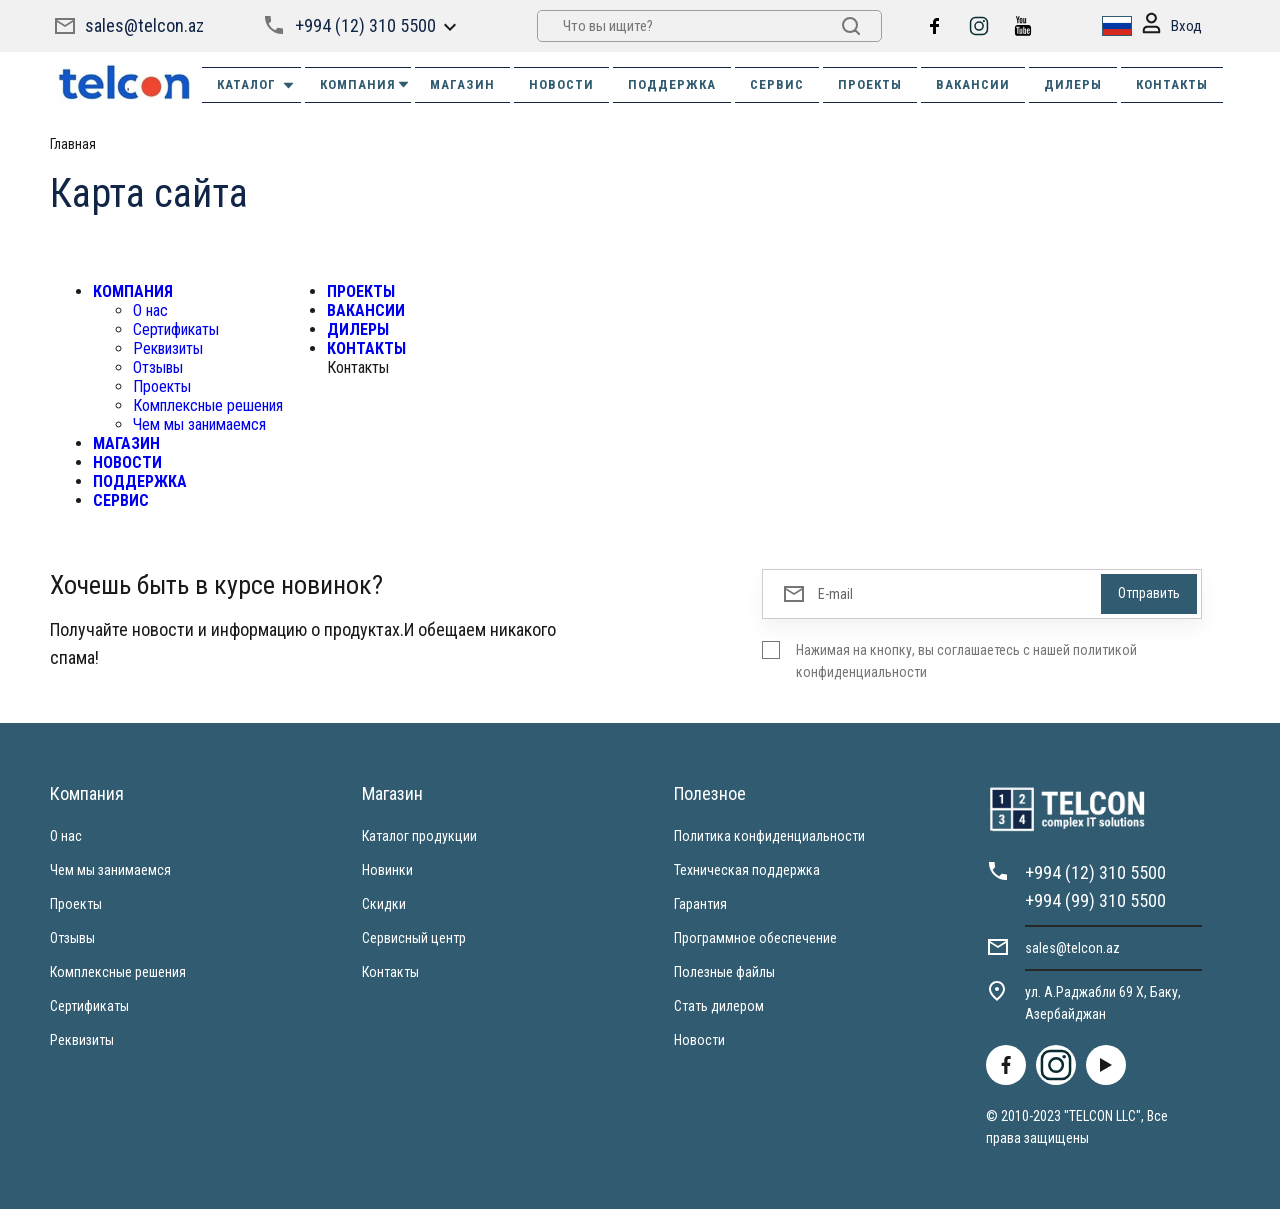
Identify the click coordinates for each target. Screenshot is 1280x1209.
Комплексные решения (208, 405)
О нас (150, 310)
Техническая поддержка (747, 870)
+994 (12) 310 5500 (365, 25)
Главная (73, 144)
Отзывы (158, 367)
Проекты (162, 386)
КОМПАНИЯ (365, 84)
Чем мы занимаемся (199, 424)
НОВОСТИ (561, 84)
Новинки (387, 870)
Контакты (390, 972)
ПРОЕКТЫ (870, 84)
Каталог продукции (419, 836)
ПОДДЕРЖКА (672, 84)
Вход (1172, 26)
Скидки (384, 904)
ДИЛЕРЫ (1073, 84)
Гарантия (700, 904)
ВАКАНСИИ (973, 84)
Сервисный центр (414, 938)
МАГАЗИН (462, 84)
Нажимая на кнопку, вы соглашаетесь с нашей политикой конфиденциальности (966, 661)
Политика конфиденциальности (769, 836)
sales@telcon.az (144, 25)
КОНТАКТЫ (1172, 84)
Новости (699, 1040)
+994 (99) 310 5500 (1095, 900)
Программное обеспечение (755, 938)
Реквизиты (168, 348)
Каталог (256, 85)
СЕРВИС (777, 84)
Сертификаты (176, 329)
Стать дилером (719, 1006)
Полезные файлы (724, 972)
